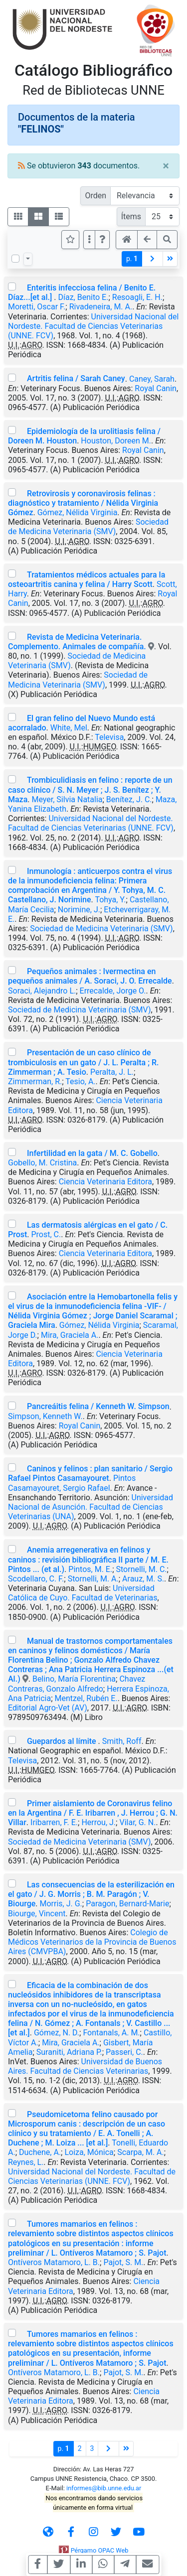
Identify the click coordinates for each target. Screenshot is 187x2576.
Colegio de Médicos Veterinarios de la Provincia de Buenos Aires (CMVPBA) (92, 1942)
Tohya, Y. (110, 899)
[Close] (166, 166)
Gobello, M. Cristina (42, 1162)
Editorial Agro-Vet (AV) (47, 1708)
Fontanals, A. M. (111, 2032)
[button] (102, 239)
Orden (95, 195)
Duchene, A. (40, 2152)
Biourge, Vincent (37, 1913)
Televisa (109, 737)
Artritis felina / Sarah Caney (76, 378)
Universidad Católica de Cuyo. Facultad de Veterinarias (83, 1592)
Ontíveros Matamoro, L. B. (54, 2262)
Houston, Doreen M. (116, 440)
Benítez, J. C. (129, 799)
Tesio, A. (80, 1081)
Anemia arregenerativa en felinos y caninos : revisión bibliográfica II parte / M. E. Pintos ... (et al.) (88, 1559)
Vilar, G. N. (137, 1822)
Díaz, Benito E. (83, 297)
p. (132, 259)
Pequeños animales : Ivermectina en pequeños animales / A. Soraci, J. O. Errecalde (90, 976)
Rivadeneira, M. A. (101, 306)
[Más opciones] (89, 239)
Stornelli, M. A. (93, 1578)
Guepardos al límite (62, 1741)
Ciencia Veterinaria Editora (105, 1181)
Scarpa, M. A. (140, 2152)
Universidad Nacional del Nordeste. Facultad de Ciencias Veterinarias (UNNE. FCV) (93, 326)
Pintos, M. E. (90, 1569)
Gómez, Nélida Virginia (77, 512)
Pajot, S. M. (123, 2262)
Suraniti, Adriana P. (69, 2052)
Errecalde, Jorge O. (113, 991)
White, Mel (68, 727)
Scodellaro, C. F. (36, 1578)
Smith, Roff (122, 1741)
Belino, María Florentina (74, 1679)
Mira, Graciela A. (69, 1335)
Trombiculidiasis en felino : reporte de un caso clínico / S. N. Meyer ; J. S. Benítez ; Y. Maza (90, 789)
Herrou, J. (98, 1822)
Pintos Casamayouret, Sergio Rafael (72, 1482)
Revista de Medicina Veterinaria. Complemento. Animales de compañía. (78, 641)
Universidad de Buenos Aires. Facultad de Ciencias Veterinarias (85, 2066)
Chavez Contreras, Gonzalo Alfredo (76, 1683)
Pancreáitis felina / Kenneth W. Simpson (98, 1406)
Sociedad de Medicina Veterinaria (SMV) (88, 526)
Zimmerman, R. (35, 1081)
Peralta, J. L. (112, 1072)
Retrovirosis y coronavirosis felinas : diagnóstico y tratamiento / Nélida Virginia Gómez (83, 503)
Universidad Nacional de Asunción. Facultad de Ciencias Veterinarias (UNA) (90, 1507)
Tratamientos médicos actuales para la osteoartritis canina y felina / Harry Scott (86, 579)
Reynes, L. (25, 2162)
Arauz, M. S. (143, 1578)
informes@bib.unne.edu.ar (103, 2488)
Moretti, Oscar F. (36, 306)
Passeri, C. (124, 2052)
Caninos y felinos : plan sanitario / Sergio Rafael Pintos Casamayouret (90, 1473)
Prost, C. (46, 1234)
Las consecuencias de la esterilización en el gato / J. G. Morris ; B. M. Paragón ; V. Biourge (91, 1894)
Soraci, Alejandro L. (42, 991)
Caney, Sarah (152, 378)
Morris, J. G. (61, 1903)
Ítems (131, 216)
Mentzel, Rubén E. (86, 1698)
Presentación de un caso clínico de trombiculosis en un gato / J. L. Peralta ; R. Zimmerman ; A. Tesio (83, 1062)
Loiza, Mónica (88, 2152)
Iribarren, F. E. (54, 1822)
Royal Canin (156, 388)
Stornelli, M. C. (141, 1569)
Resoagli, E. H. (137, 297)
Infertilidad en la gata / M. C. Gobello (92, 1153)
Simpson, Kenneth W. (45, 1416)
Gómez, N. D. (56, 2032)
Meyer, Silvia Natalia (66, 799)
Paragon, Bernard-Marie (127, 1903)
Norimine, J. (79, 909)
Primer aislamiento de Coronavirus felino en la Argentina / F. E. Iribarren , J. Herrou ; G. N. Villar (93, 1813)
